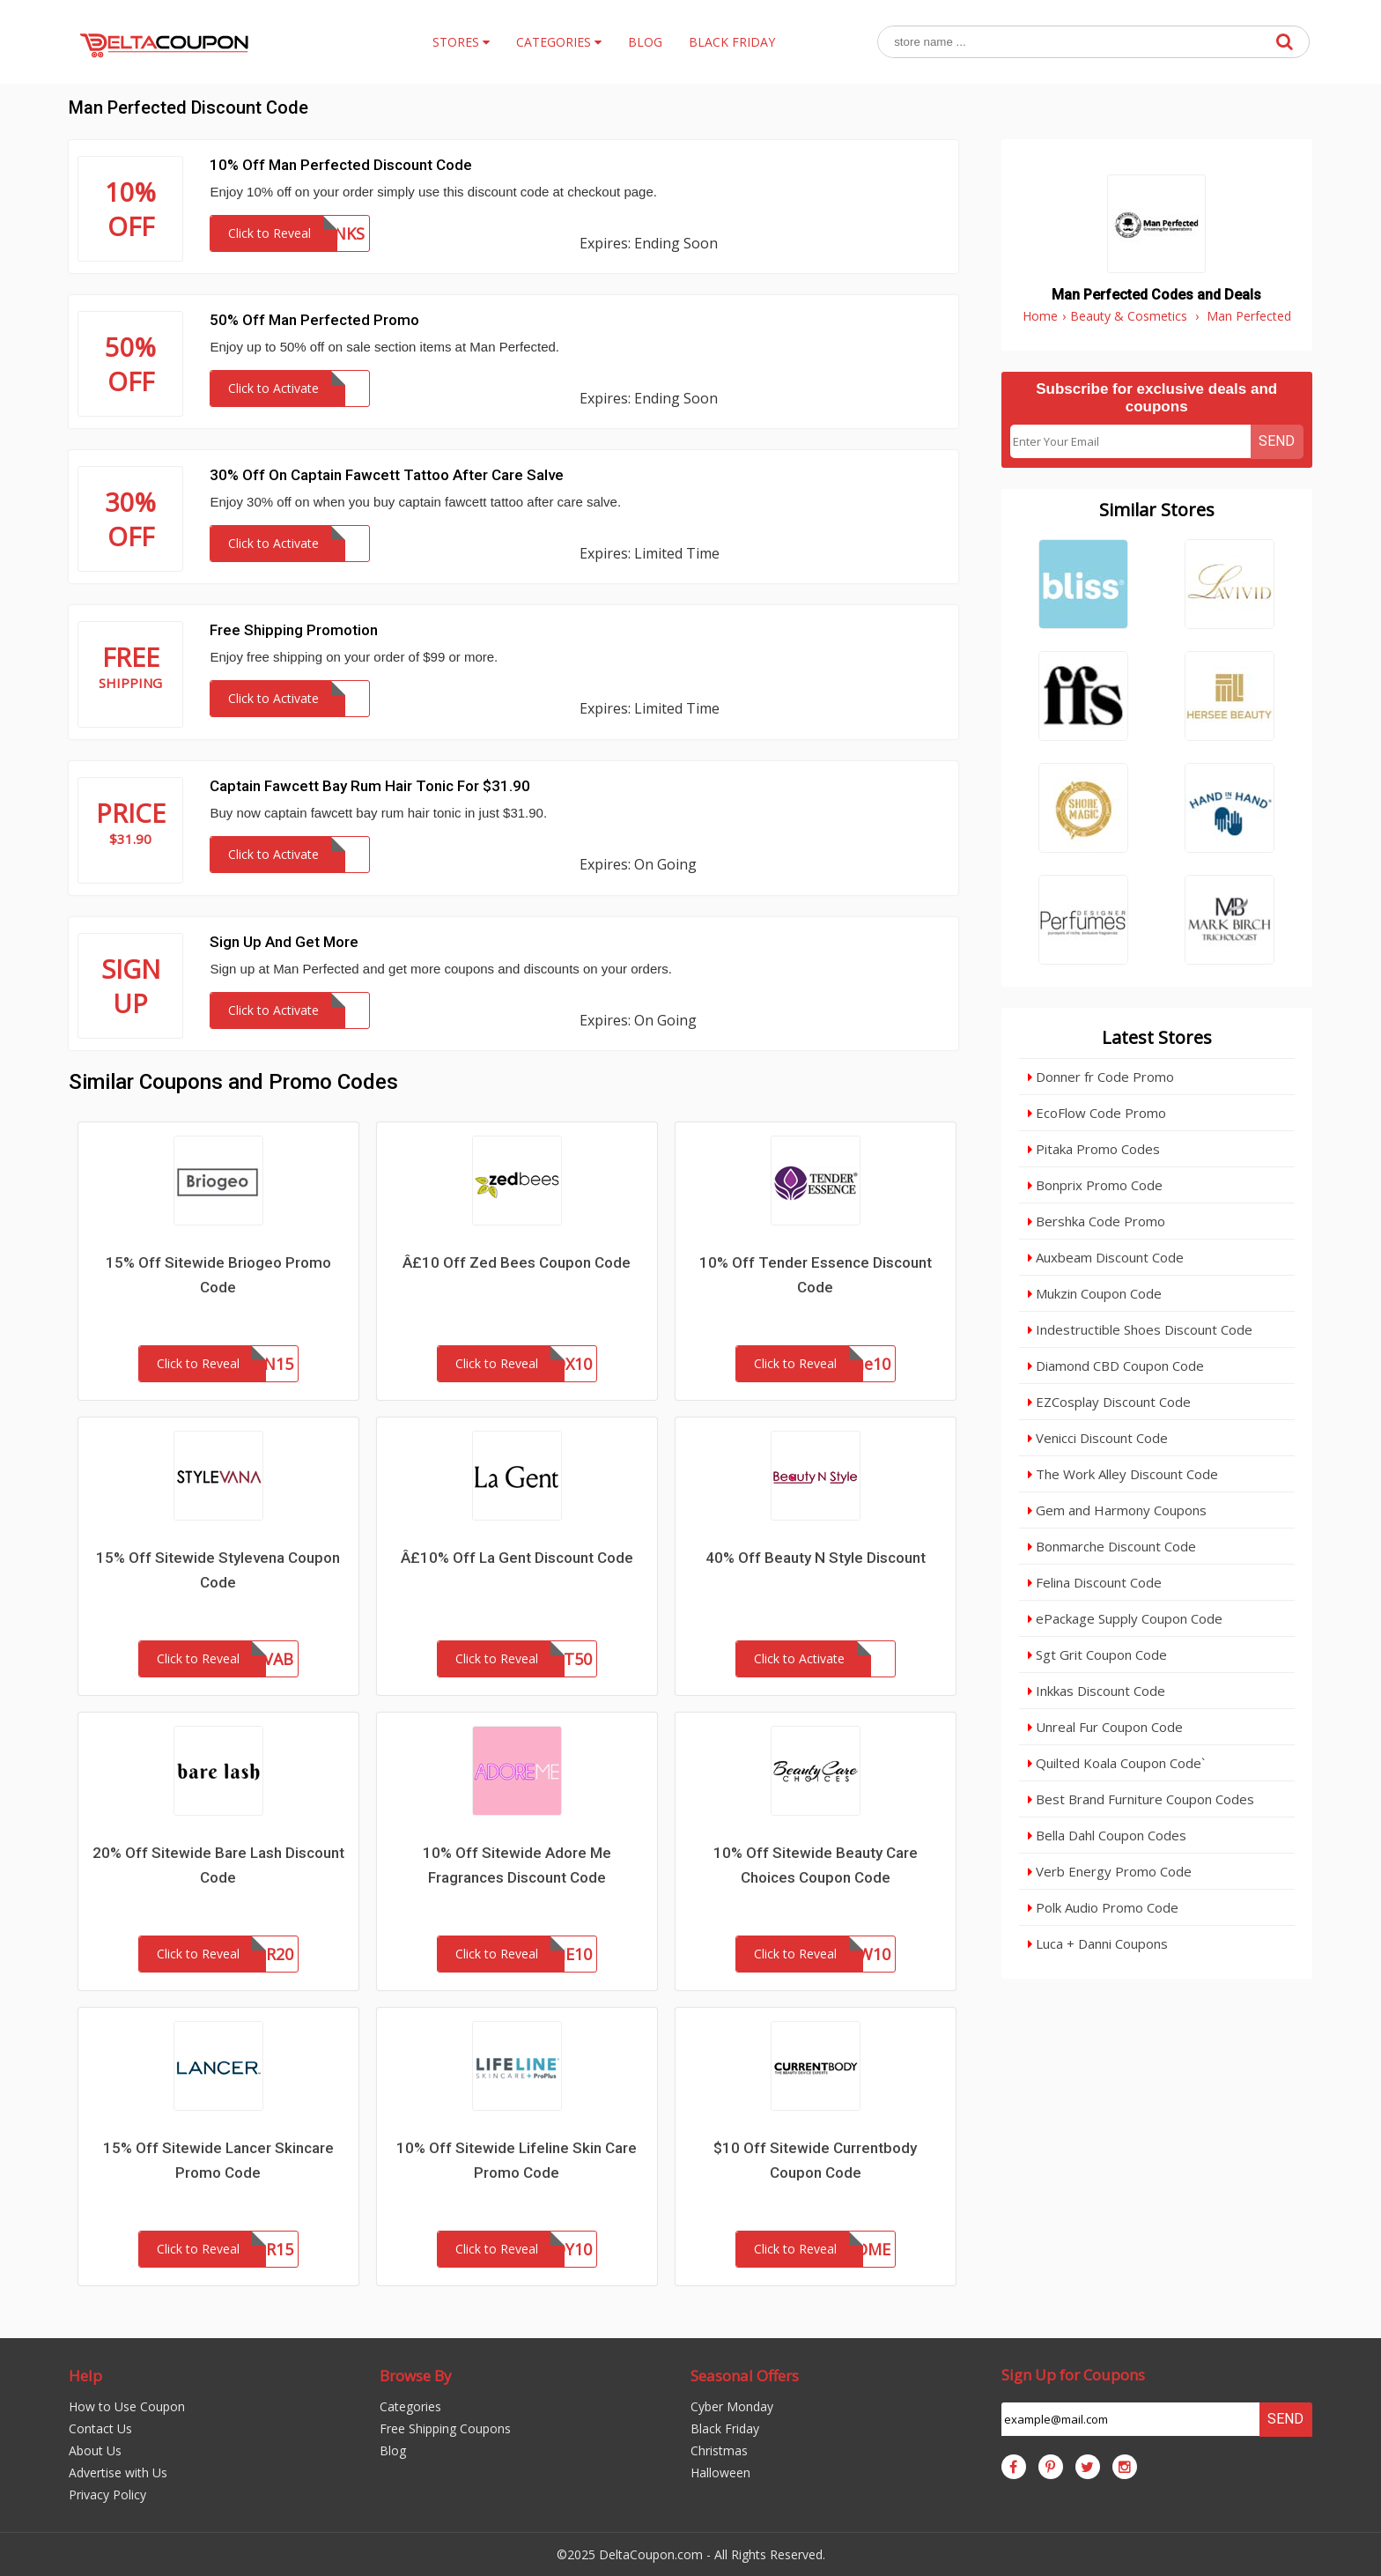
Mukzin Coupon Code (1095, 1293)
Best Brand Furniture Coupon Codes (1141, 1799)
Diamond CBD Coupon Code (1116, 1365)
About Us (95, 2450)
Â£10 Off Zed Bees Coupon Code (516, 1262)
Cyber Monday (731, 2406)
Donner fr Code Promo (1101, 1076)
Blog (393, 2450)
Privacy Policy (107, 2494)
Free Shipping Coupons (445, 2428)
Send (1277, 441)
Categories (410, 2406)
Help (85, 2375)
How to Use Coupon (127, 2406)
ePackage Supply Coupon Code (1125, 1618)
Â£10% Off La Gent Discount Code (517, 1557)
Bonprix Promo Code (1095, 1185)
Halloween (720, 2472)
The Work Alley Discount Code (1123, 1474)
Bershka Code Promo (1096, 1221)
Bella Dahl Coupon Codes (1107, 1835)
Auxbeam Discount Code (1106, 1257)
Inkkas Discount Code (1096, 1690)
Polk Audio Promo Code (1103, 1907)
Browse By (416, 2375)
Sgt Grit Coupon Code (1097, 1654)
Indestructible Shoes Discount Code (1140, 1329)
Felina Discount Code (1095, 1582)
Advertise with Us (118, 2472)
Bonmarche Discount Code (1112, 1546)
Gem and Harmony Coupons (1117, 1510)
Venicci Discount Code (1098, 1438)
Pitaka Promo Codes (1094, 1149)
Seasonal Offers (744, 2375)
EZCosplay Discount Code (1109, 1401)
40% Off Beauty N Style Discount (815, 1557)
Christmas (719, 2450)
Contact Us (100, 2428)
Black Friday (724, 2428)
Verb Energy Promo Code (1110, 1871)
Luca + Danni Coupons (1098, 1943)
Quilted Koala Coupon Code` (1116, 1763)
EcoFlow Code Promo (1097, 1112)
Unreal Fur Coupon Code (1105, 1727)
